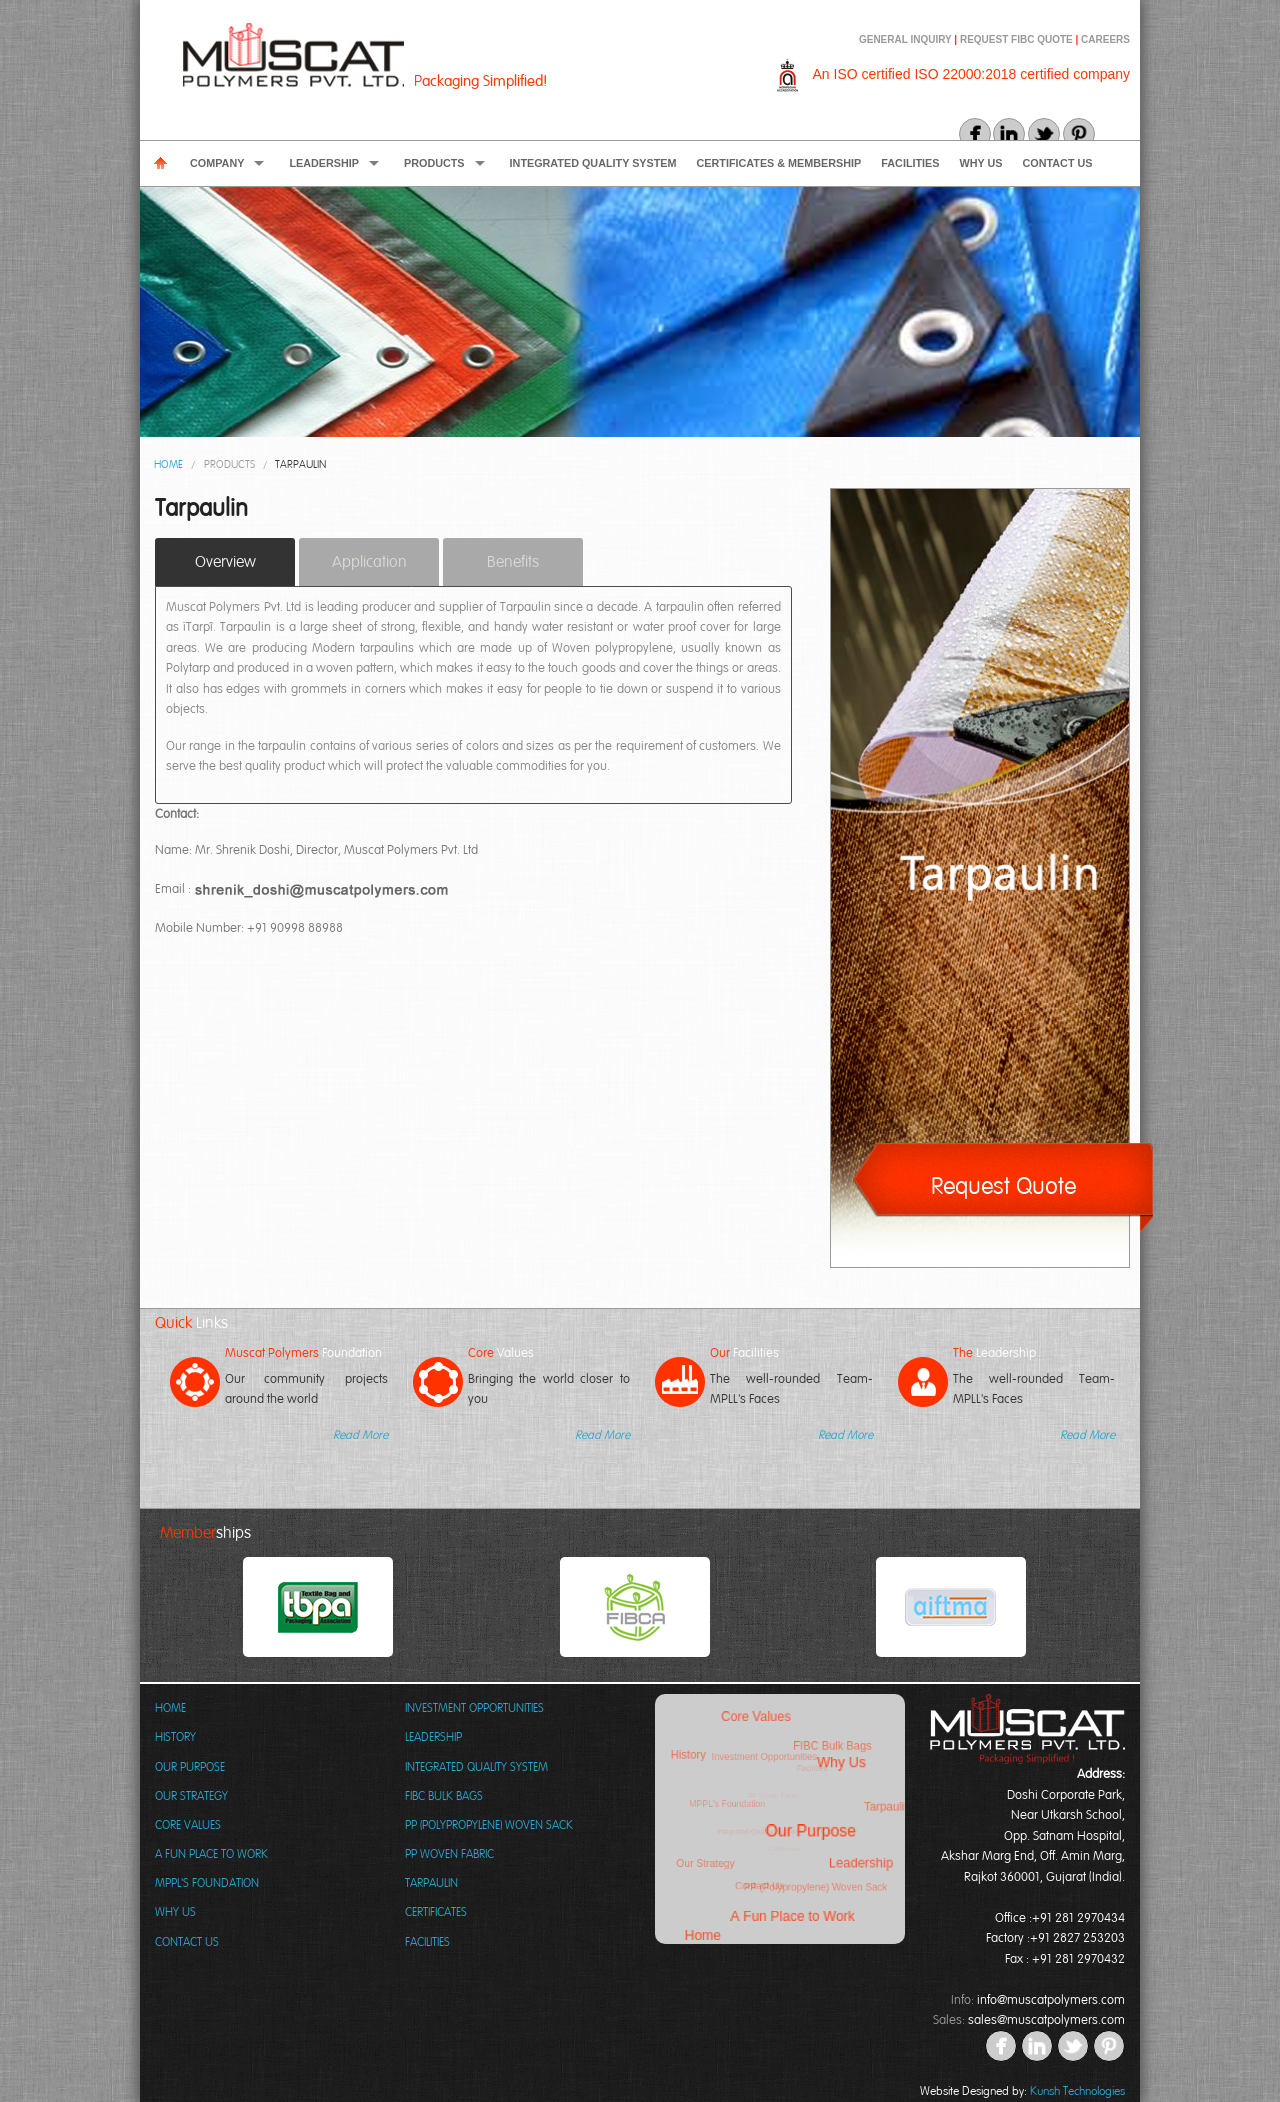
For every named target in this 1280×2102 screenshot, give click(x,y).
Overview (225, 562)
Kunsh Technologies (1077, 2091)
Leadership (324, 163)
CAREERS (1105, 39)
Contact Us (1058, 163)
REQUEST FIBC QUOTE (1016, 39)
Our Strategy (191, 1796)
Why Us (981, 163)
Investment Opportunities (474, 1708)
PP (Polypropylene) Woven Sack (489, 1825)
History (175, 1737)
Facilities (910, 163)
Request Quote (1003, 1186)
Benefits (513, 562)
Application (369, 562)
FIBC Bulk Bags (444, 1796)
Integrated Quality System (593, 163)
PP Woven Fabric (449, 1854)
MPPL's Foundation (207, 1883)
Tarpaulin (300, 464)
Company (217, 163)
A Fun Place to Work (211, 1854)
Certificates (436, 1912)
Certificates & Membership (779, 163)
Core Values (188, 1825)
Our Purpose (190, 1767)
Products (434, 163)
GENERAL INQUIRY (906, 39)
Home (168, 464)
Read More (360, 1435)
